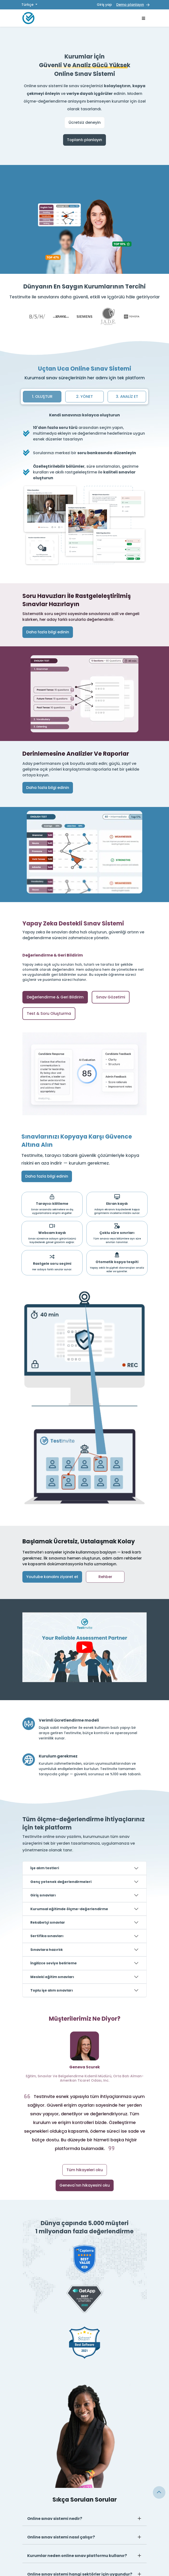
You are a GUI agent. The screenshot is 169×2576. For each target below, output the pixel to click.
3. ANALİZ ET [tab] (127, 396)
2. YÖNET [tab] (84, 396)
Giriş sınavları (43, 1895)
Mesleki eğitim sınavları (52, 1976)
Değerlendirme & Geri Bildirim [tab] (55, 997)
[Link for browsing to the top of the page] (159, 2492)
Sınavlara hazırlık (46, 1949)
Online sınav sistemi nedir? (54, 2518)
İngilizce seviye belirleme (53, 1963)
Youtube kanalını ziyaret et (52, 1577)
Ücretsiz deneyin (85, 122)
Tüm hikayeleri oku (84, 2170)
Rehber (105, 1577)
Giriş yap (104, 4)
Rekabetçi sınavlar (47, 1922)
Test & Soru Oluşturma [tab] (49, 1013)
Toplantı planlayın (84, 140)
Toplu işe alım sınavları (51, 1990)
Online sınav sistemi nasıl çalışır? (61, 2537)
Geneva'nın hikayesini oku (84, 2185)
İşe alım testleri (44, 1868)
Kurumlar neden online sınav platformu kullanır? (77, 2555)
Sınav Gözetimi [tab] (110, 997)
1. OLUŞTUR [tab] (42, 396)
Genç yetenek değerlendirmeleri (60, 1881)
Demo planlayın (130, 4)
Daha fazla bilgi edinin (47, 632)
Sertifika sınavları (47, 1936)
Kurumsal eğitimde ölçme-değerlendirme (69, 1909)
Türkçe (27, 4)
